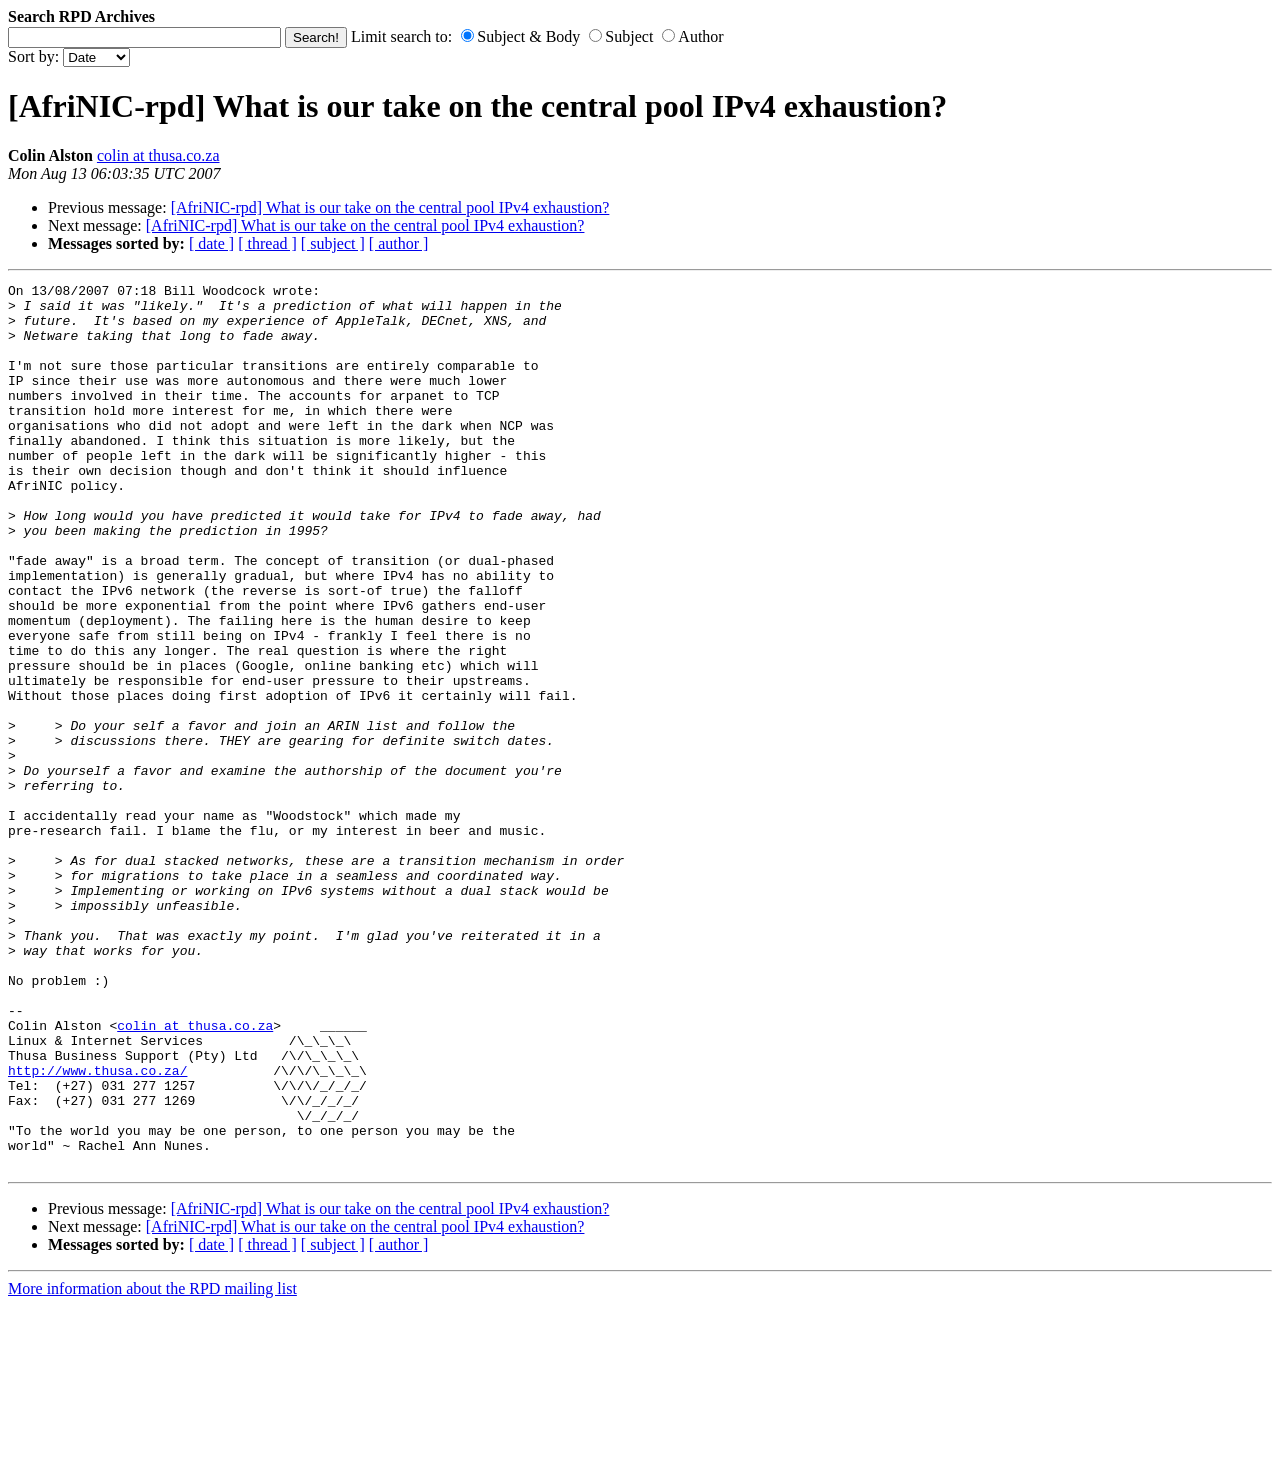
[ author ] (399, 243)
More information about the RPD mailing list (152, 1465)
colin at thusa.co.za (158, 155)
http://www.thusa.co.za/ (97, 1229)
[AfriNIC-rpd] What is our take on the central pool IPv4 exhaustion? (390, 207)
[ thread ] (267, 243)
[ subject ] (333, 243)
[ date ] (211, 243)
